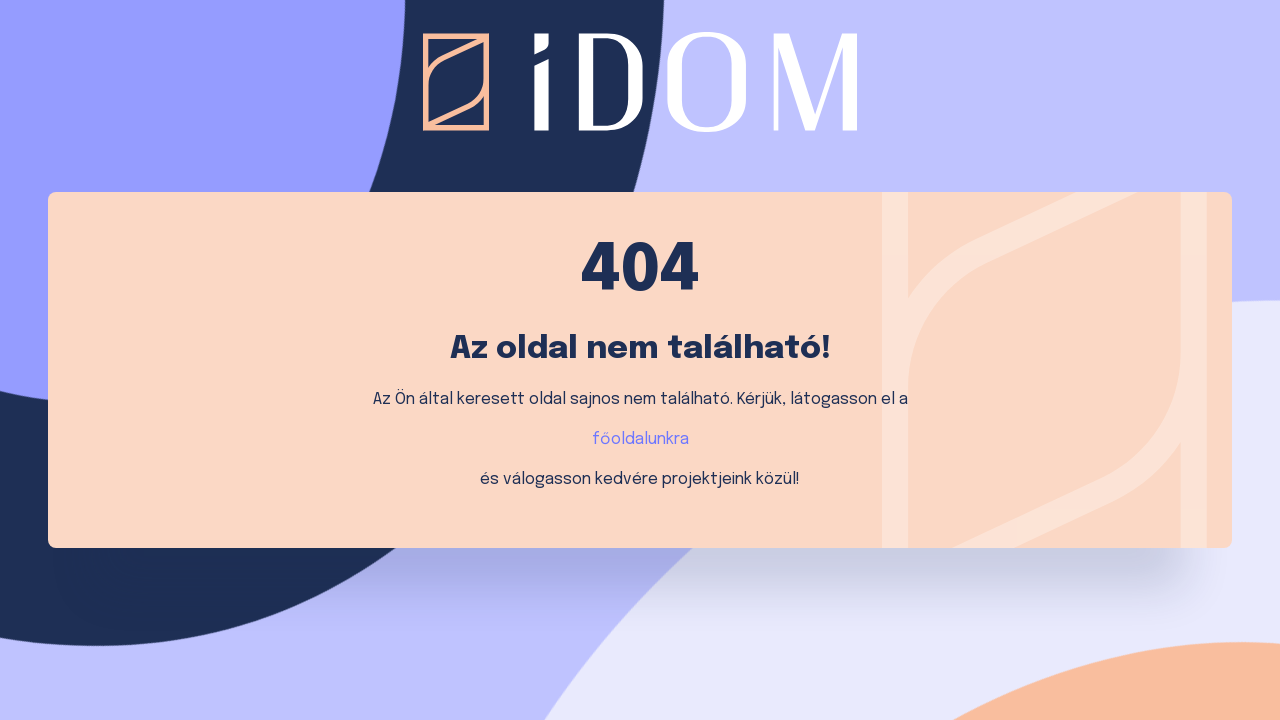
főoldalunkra (640, 439)
